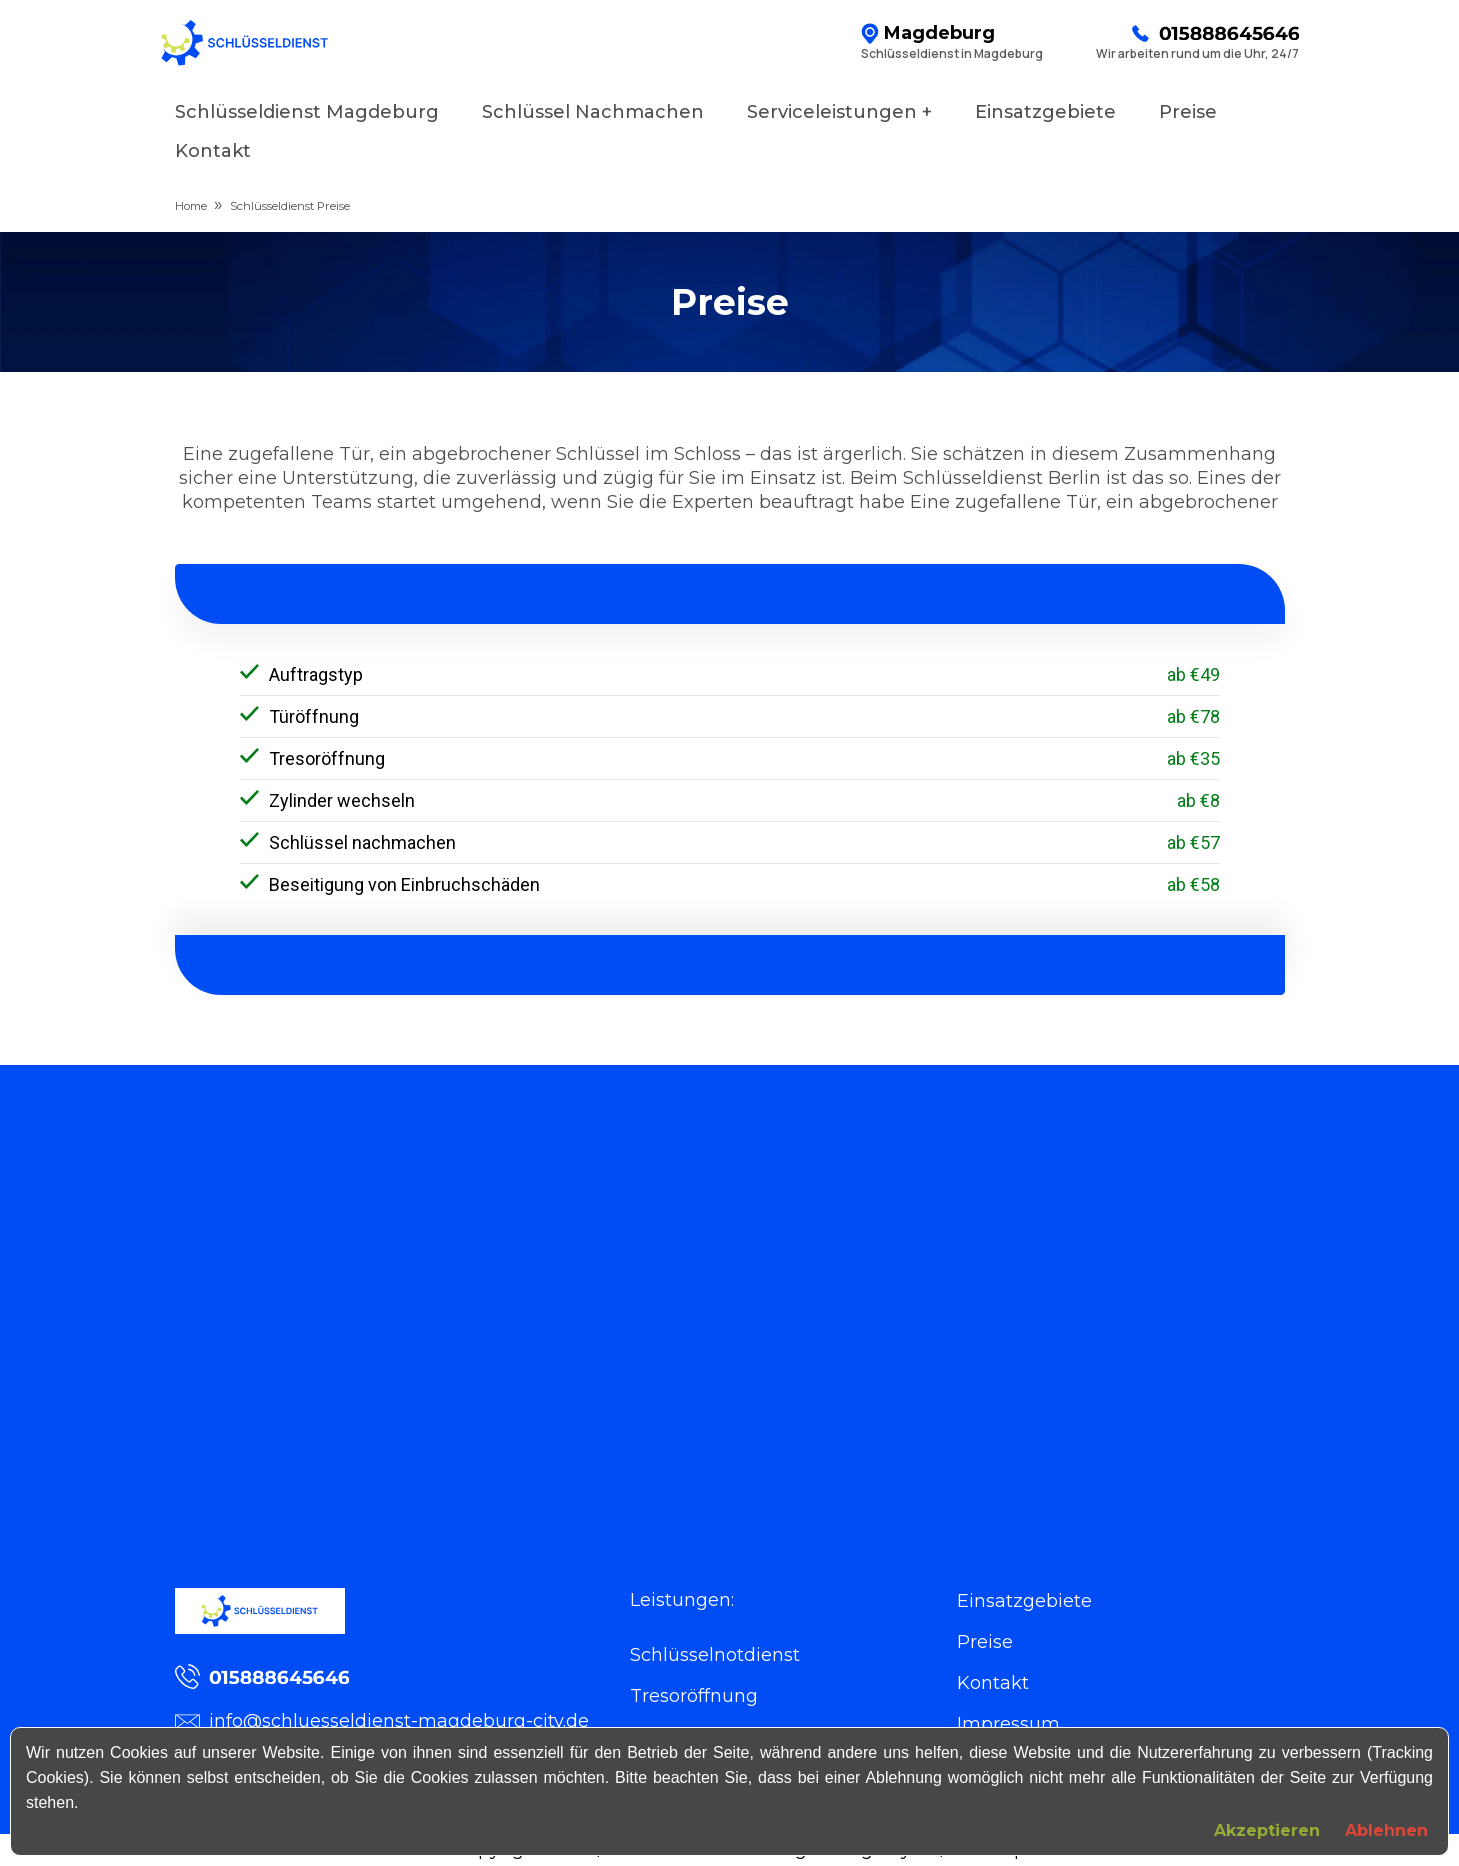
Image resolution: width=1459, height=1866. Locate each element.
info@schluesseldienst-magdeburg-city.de (382, 1721)
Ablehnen (1386, 1830)
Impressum (1008, 1724)
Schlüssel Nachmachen (593, 112)
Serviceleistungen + (839, 112)
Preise (1188, 112)
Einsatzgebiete (1045, 112)
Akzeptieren (1267, 1830)
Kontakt (213, 151)
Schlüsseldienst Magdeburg (307, 112)
